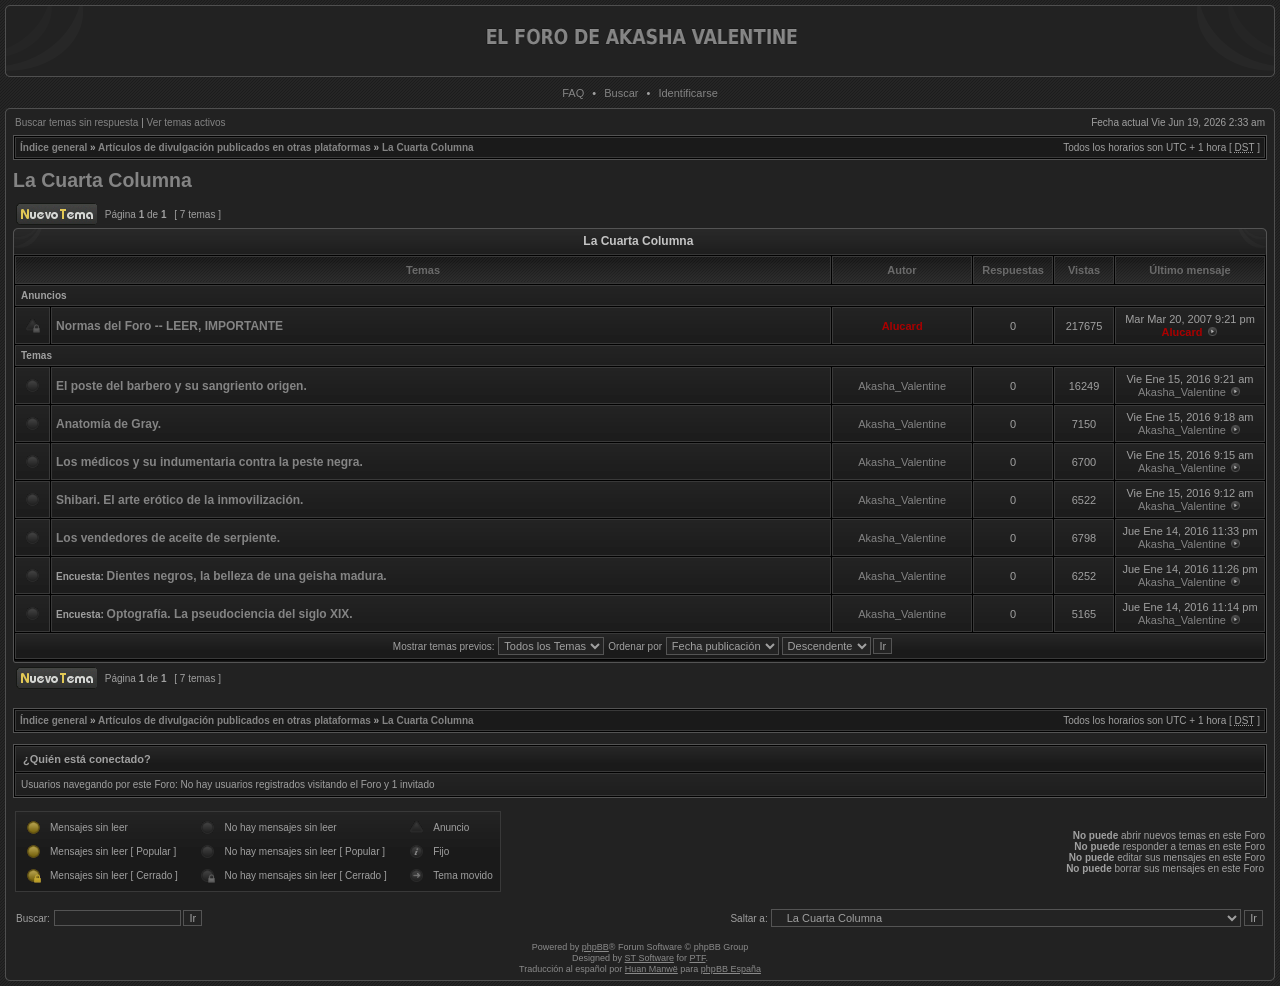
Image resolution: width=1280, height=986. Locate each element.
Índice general (53, 147)
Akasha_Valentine (902, 386)
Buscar (621, 93)
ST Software (649, 958)
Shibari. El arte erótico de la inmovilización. (179, 500)
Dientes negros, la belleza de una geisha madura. (247, 576)
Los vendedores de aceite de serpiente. (168, 538)
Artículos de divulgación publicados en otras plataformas (234, 147)
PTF (697, 958)
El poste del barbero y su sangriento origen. (181, 386)
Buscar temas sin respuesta (76, 122)
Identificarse (687, 93)
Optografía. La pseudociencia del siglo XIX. (230, 614)
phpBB (595, 947)
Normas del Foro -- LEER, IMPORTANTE (169, 326)
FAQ (573, 93)
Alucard (902, 326)
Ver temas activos (186, 122)
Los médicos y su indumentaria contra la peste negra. (209, 462)
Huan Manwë (651, 969)
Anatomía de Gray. (108, 424)
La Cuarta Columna (428, 147)
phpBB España (731, 969)
